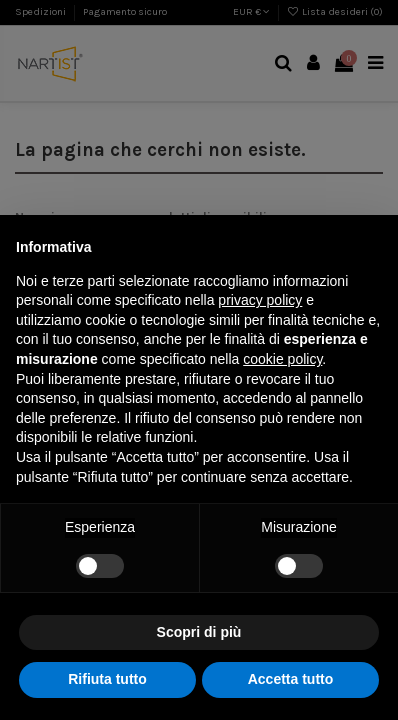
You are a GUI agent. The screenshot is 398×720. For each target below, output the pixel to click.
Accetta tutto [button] (291, 679)
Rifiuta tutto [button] (107, 679)
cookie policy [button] (282, 359)
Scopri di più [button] (199, 632)
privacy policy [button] (260, 300)
